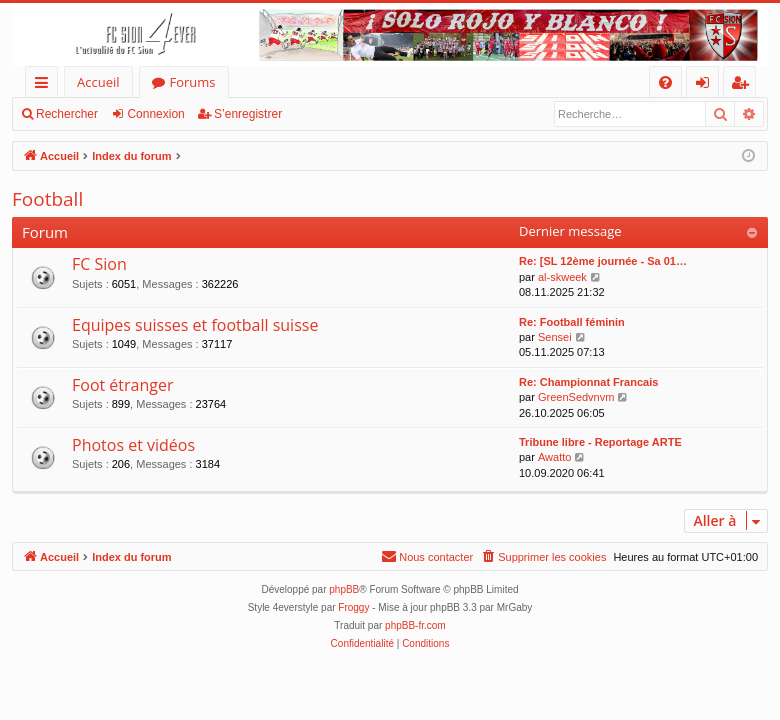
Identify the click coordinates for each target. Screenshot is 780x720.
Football (47, 199)
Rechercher (67, 114)
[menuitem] (665, 82)
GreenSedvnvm (576, 397)
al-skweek (562, 277)
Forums (193, 82)
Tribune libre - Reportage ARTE (600, 442)
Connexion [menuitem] (707, 85)
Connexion (155, 114)
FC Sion (99, 264)
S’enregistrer (248, 114)
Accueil (98, 82)
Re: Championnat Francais (588, 382)
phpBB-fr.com (415, 625)
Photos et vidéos (133, 445)
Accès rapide (45, 85)
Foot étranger (123, 385)
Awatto (554, 457)
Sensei (555, 337)
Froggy (353, 607)
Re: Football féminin (572, 322)
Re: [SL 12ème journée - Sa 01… (603, 261)
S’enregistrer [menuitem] (744, 85)
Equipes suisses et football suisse (195, 325)
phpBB (344, 589)
